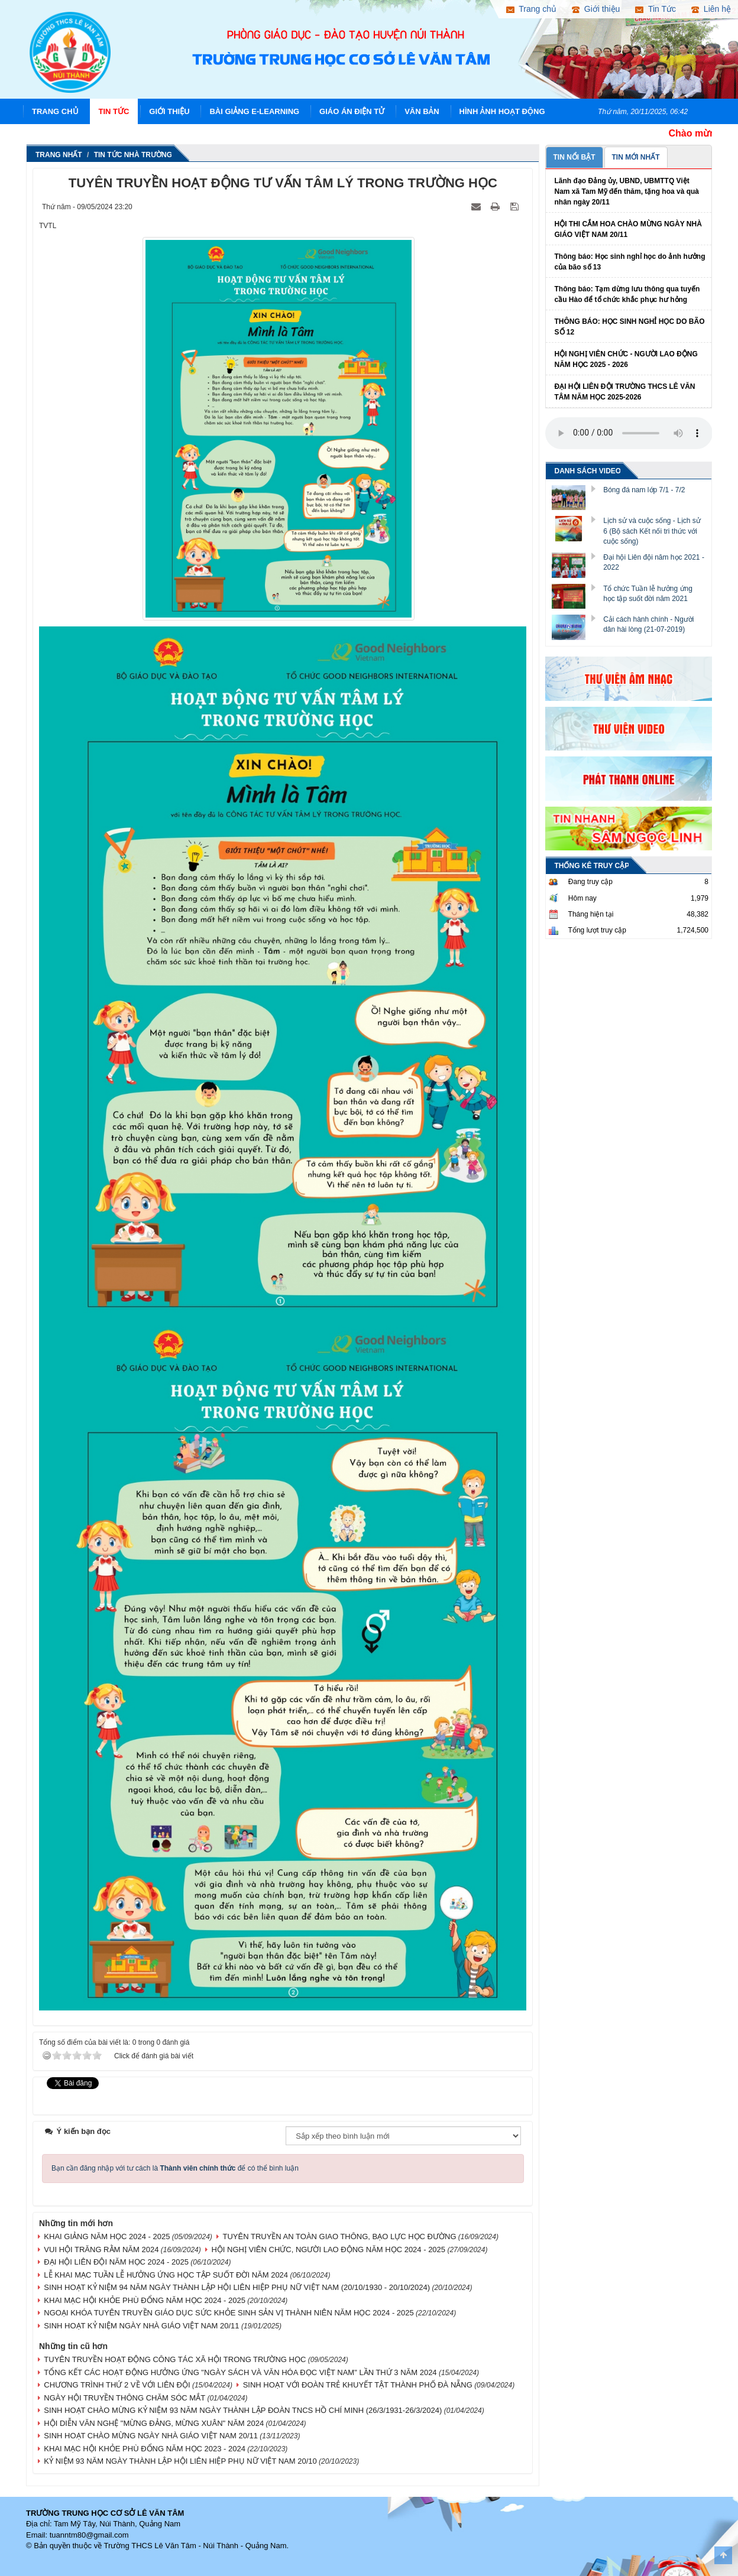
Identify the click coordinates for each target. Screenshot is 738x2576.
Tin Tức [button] (655, 9)
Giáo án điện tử (351, 111)
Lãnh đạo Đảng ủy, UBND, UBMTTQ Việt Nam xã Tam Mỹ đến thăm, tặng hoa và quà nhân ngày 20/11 (627, 191)
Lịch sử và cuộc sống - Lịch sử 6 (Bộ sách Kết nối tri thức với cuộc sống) (652, 531)
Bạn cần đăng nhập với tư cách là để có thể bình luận (175, 2168)
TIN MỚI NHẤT (636, 157)
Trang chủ (55, 111)
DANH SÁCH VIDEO (588, 471)
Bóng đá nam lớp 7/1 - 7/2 (644, 490)
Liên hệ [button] (711, 9)
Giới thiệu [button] (596, 9)
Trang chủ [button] (531, 9)
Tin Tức (114, 111)
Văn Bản (421, 111)
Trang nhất (58, 155)
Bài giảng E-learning (254, 111)
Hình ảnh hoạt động (502, 111)
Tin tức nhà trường (133, 155)
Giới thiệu (169, 111)
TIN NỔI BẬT (574, 157)
